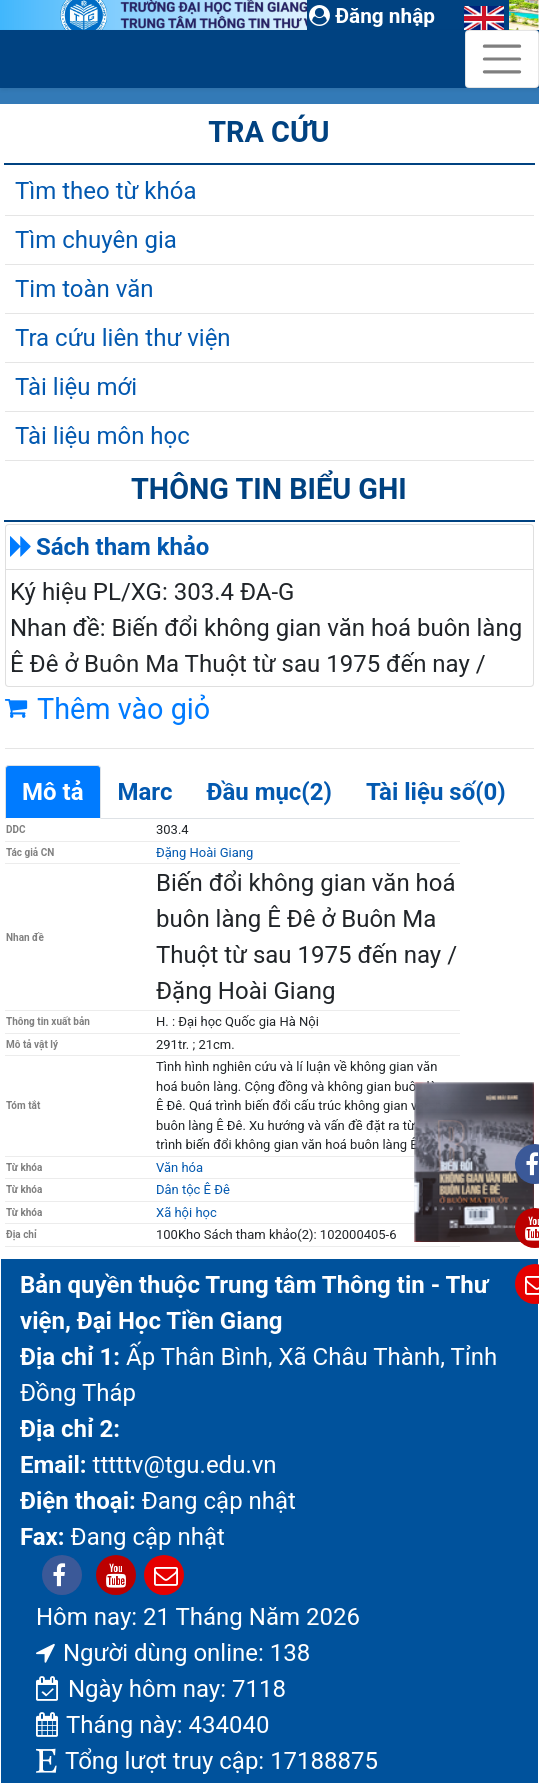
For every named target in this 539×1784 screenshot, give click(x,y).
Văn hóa (179, 1167)
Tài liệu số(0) (436, 792)
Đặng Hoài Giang (204, 852)
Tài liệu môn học (102, 436)
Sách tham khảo (122, 547)
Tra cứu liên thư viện (123, 338)
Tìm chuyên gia (96, 240)
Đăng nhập (372, 16)
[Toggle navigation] (502, 59)
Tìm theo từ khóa (105, 191)
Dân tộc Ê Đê (193, 1189)
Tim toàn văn (84, 289)
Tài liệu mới (76, 387)
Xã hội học (186, 1212)
